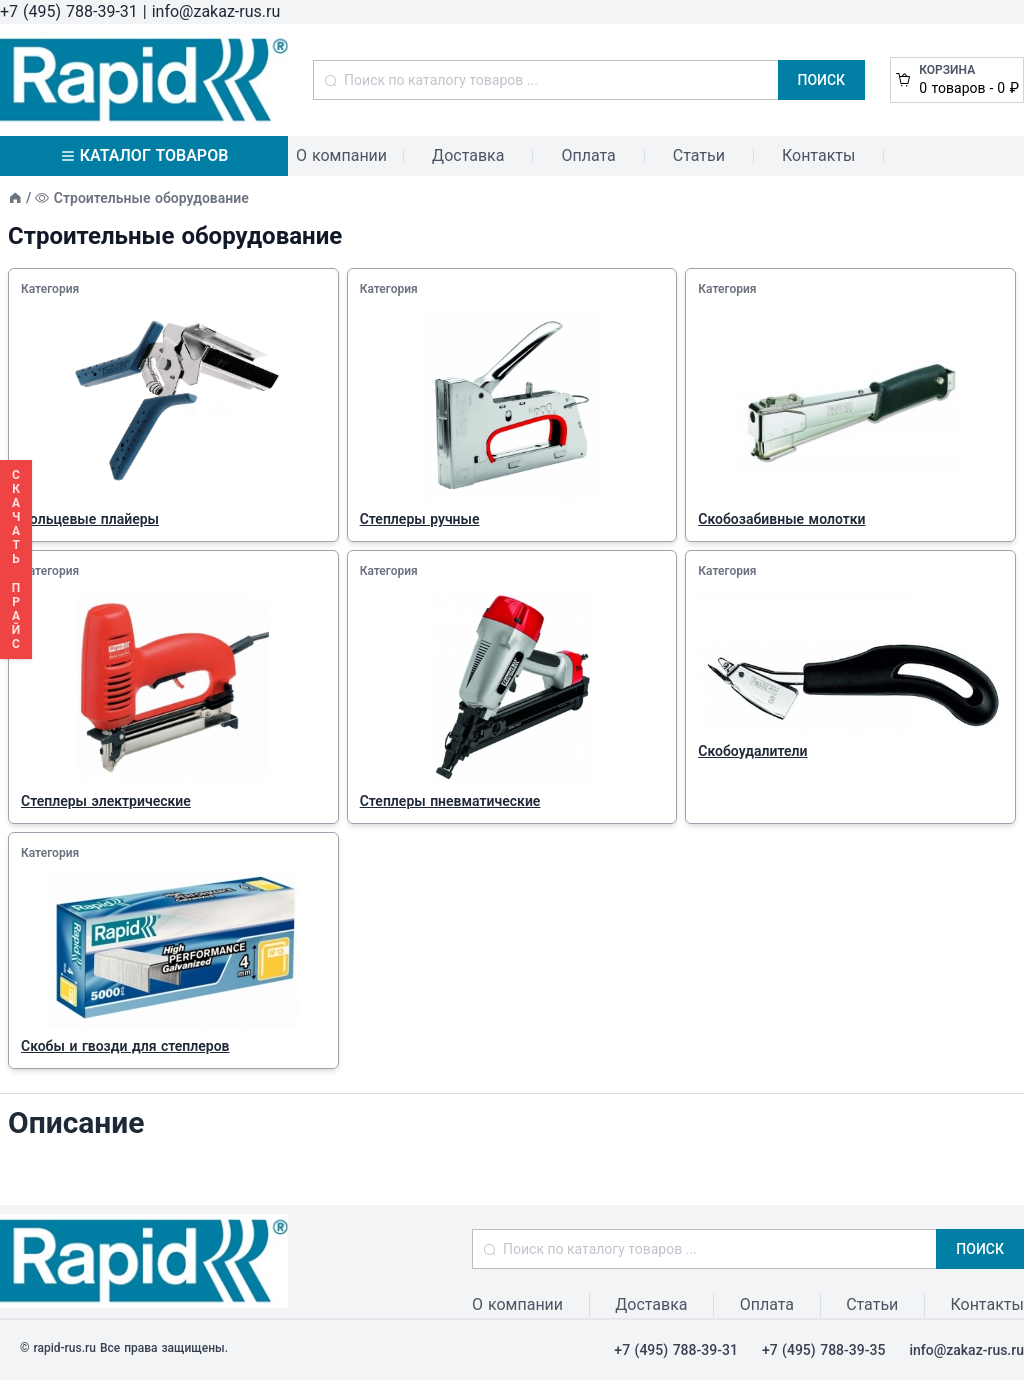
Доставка (468, 155)
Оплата (588, 155)
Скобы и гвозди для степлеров (125, 1046)
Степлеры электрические (106, 801)
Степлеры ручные (420, 519)
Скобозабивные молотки (781, 519)
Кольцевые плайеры (90, 519)
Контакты (818, 155)
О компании (341, 155)
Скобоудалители (752, 751)
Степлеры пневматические (450, 801)
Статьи (699, 155)
